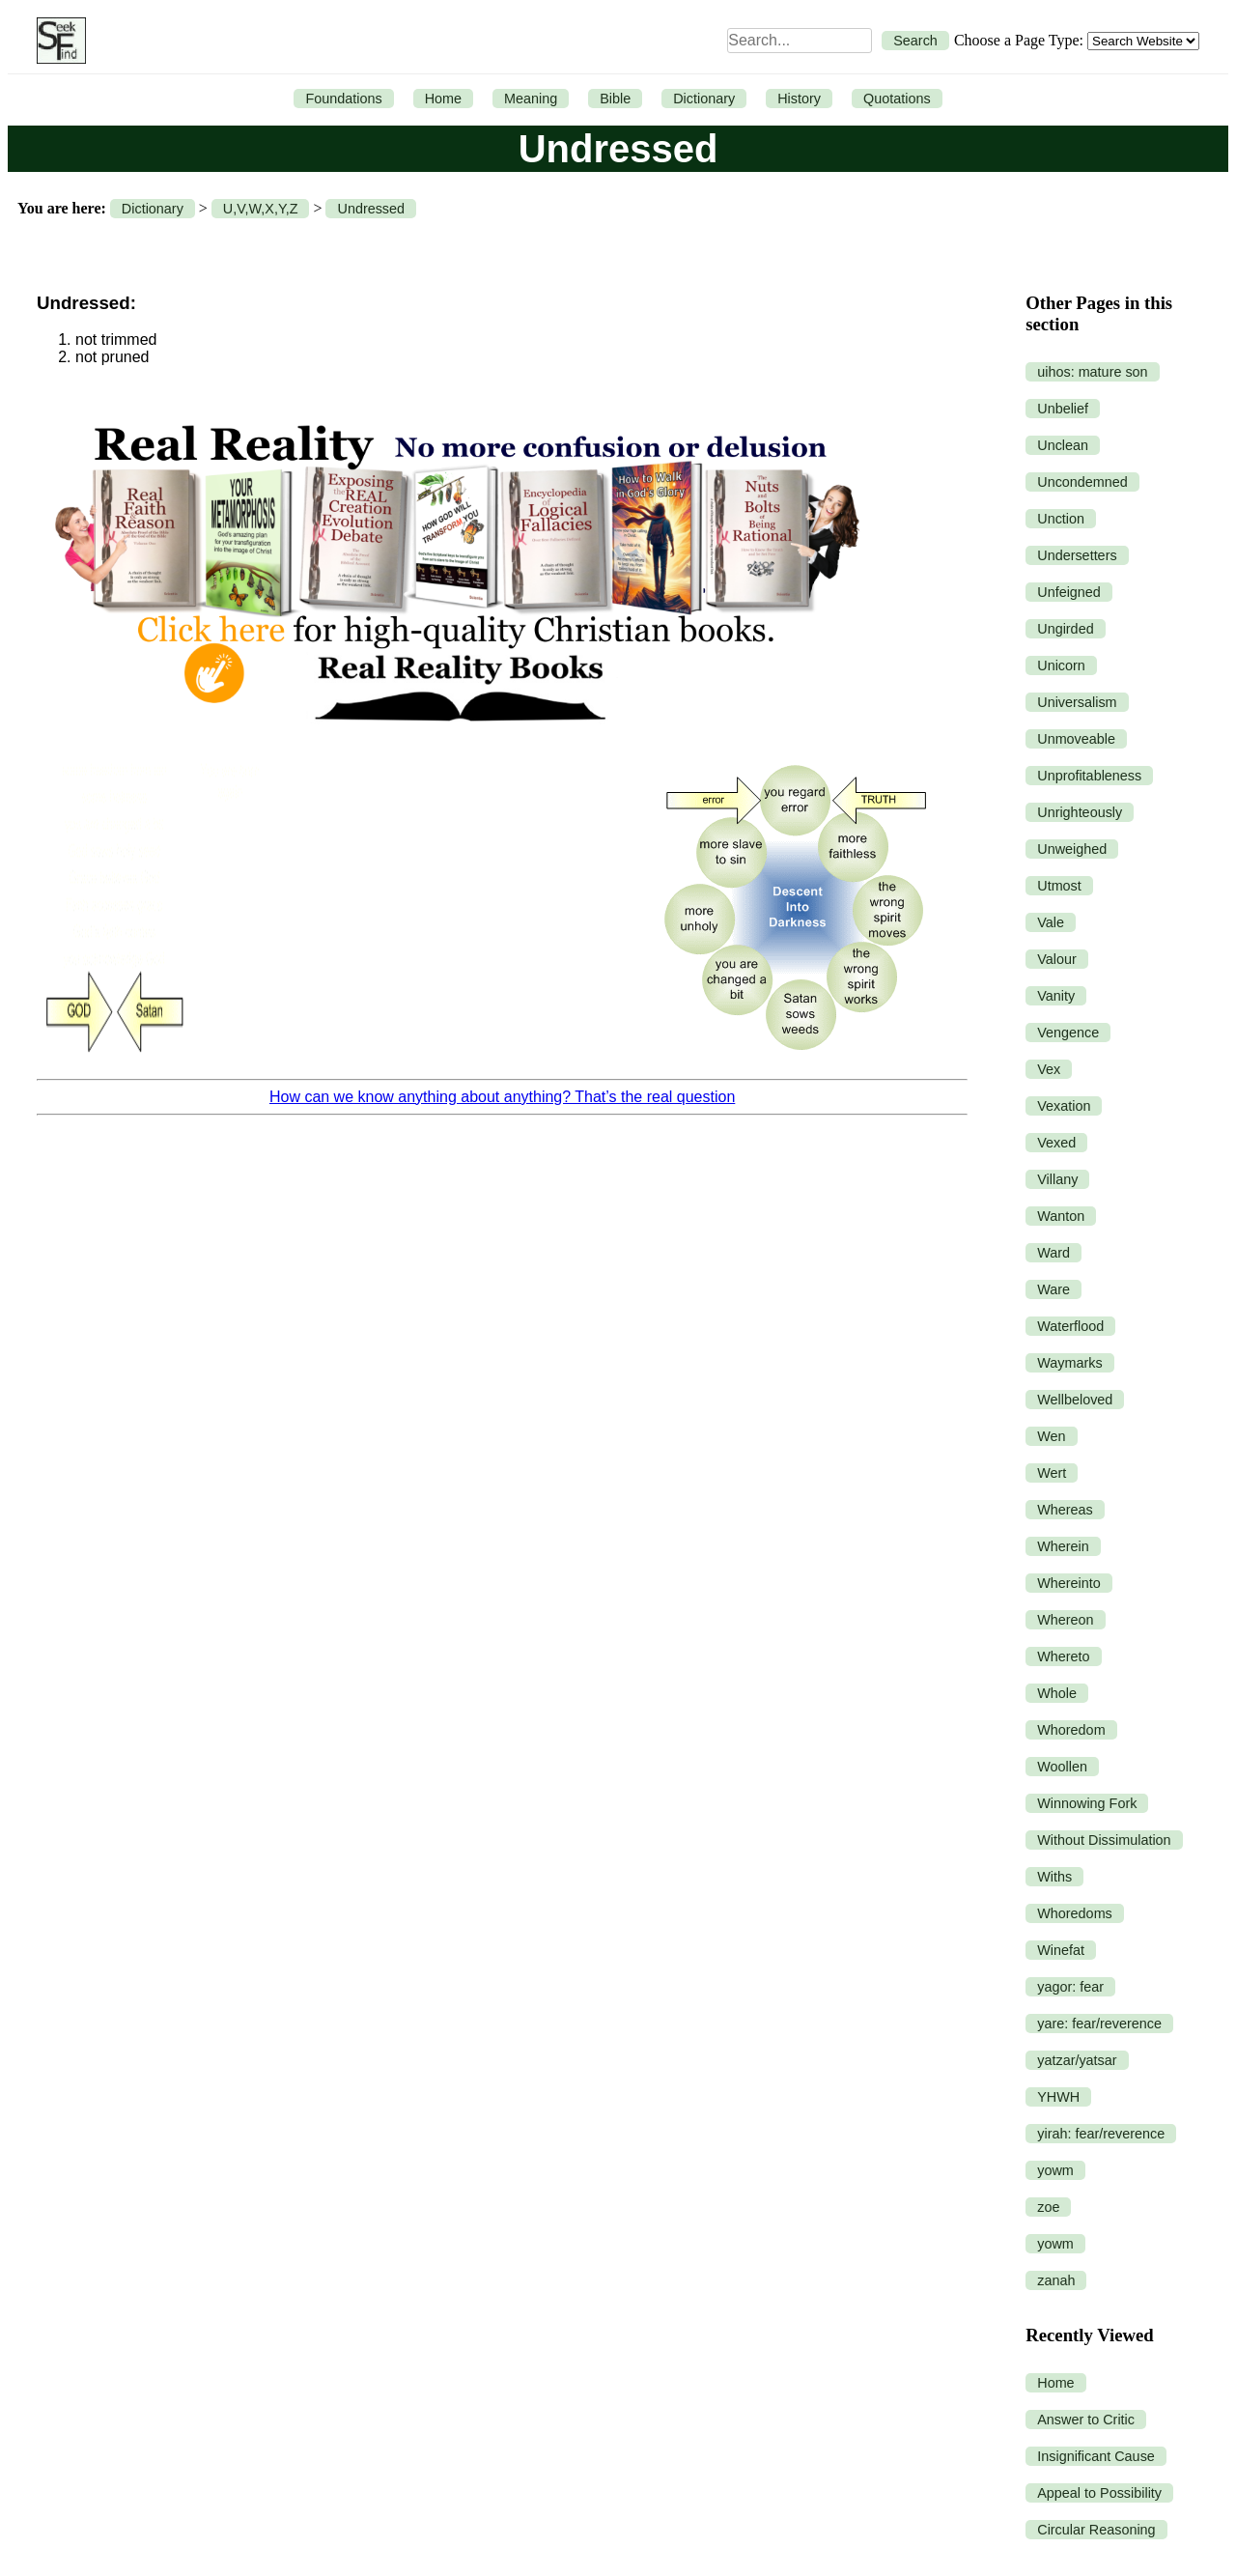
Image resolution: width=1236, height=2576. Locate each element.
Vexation (1063, 1106)
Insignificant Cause (1096, 2456)
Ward (1053, 1252)
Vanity (1056, 996)
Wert (1051, 1473)
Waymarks (1069, 1363)
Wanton (1060, 1216)
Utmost (1059, 885)
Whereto (1063, 1656)
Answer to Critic (1086, 2419)
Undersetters (1076, 555)
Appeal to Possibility (1099, 2493)
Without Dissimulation (1103, 1840)
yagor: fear (1070, 1987)
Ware (1053, 1289)
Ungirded (1065, 629)
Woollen (1062, 1766)
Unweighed (1072, 849)
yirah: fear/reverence (1101, 2133)
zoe (1048, 2207)
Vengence (1068, 1032)
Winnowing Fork (1087, 1803)
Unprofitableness (1089, 775)
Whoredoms (1074, 1913)
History (799, 98)
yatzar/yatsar (1076, 2060)
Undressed (371, 208)
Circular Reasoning (1096, 2529)
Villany (1057, 1179)
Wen (1051, 1436)
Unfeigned (1069, 592)
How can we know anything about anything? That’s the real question (502, 1097)
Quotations (897, 98)
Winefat (1060, 1950)
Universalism (1076, 702)
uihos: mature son (1092, 372)
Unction (1060, 518)
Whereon (1065, 1620)
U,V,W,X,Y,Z (260, 208)
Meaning (530, 98)
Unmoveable (1076, 739)
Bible (615, 98)
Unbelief (1062, 408)
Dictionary (704, 98)
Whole (1057, 1693)
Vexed (1056, 1142)
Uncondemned (1082, 482)
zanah (1056, 2280)
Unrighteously (1079, 812)
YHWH (1058, 2097)
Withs (1054, 1876)
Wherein (1063, 1546)
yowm (1055, 2170)
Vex (1048, 1069)
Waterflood (1070, 1326)
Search (915, 40)
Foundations (343, 98)
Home (443, 98)
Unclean (1062, 445)
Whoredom (1071, 1730)
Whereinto (1069, 1583)
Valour (1057, 959)
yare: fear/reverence (1099, 2023)
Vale (1050, 922)
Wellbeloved (1074, 1399)
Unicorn (1061, 665)
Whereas (1065, 1509)
